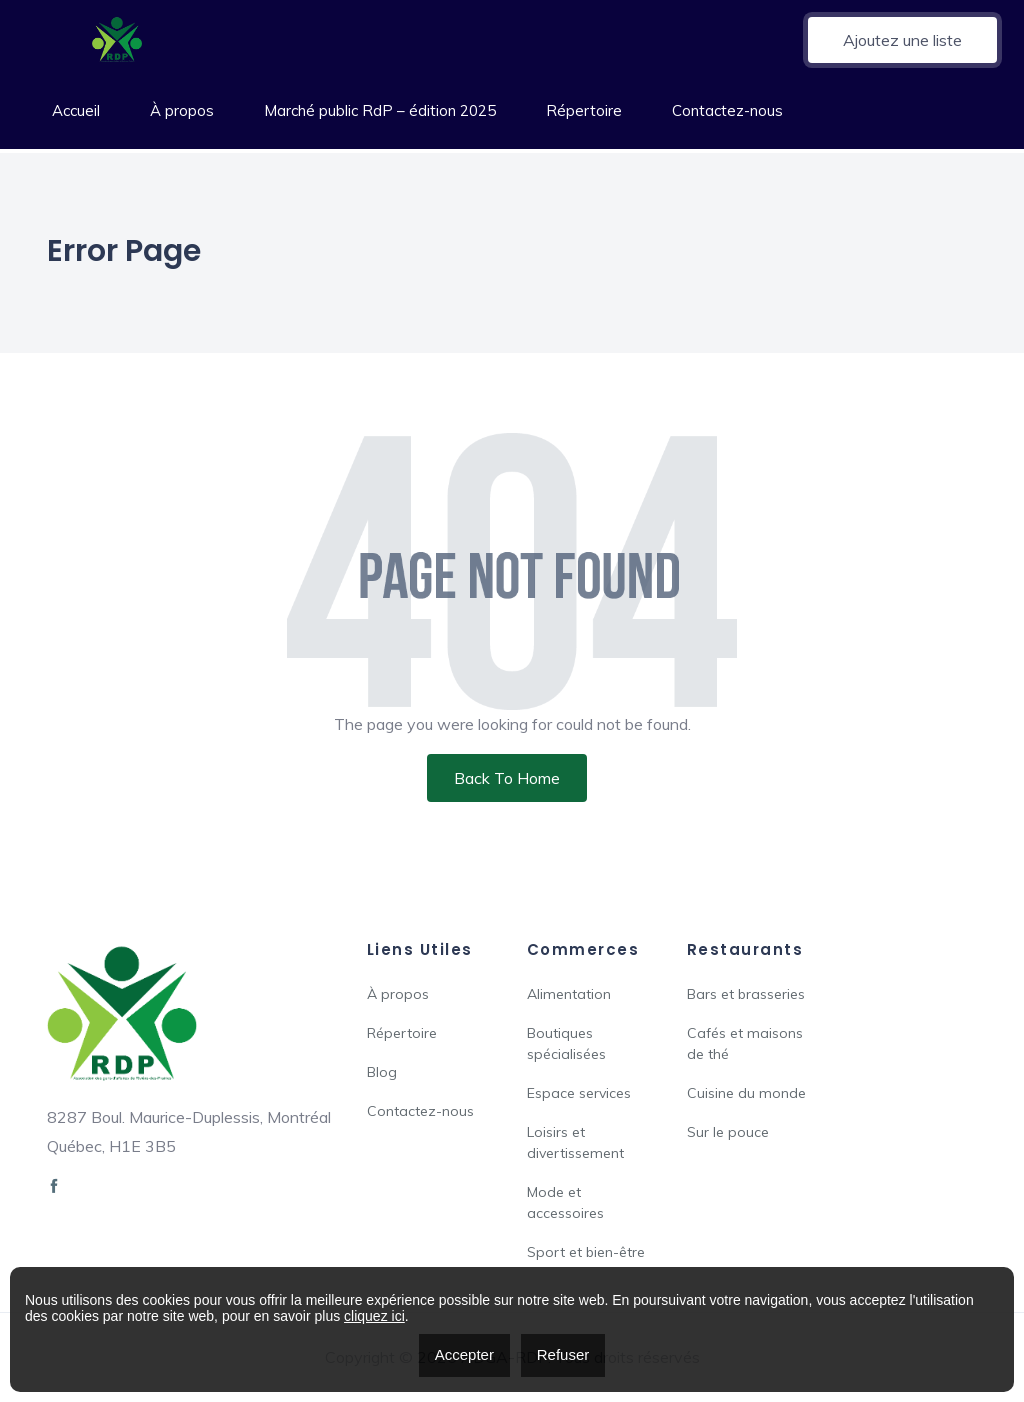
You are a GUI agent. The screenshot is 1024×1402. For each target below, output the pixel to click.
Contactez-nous (727, 110)
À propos (182, 110)
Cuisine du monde (746, 1093)
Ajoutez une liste (902, 40)
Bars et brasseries (746, 994)
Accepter (464, 1354)
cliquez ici (374, 1316)
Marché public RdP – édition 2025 (380, 110)
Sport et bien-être (586, 1252)
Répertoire (584, 110)
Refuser (563, 1354)
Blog (382, 1072)
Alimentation (569, 994)
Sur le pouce (728, 1132)
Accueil (76, 110)
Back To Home (507, 778)
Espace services (579, 1093)
